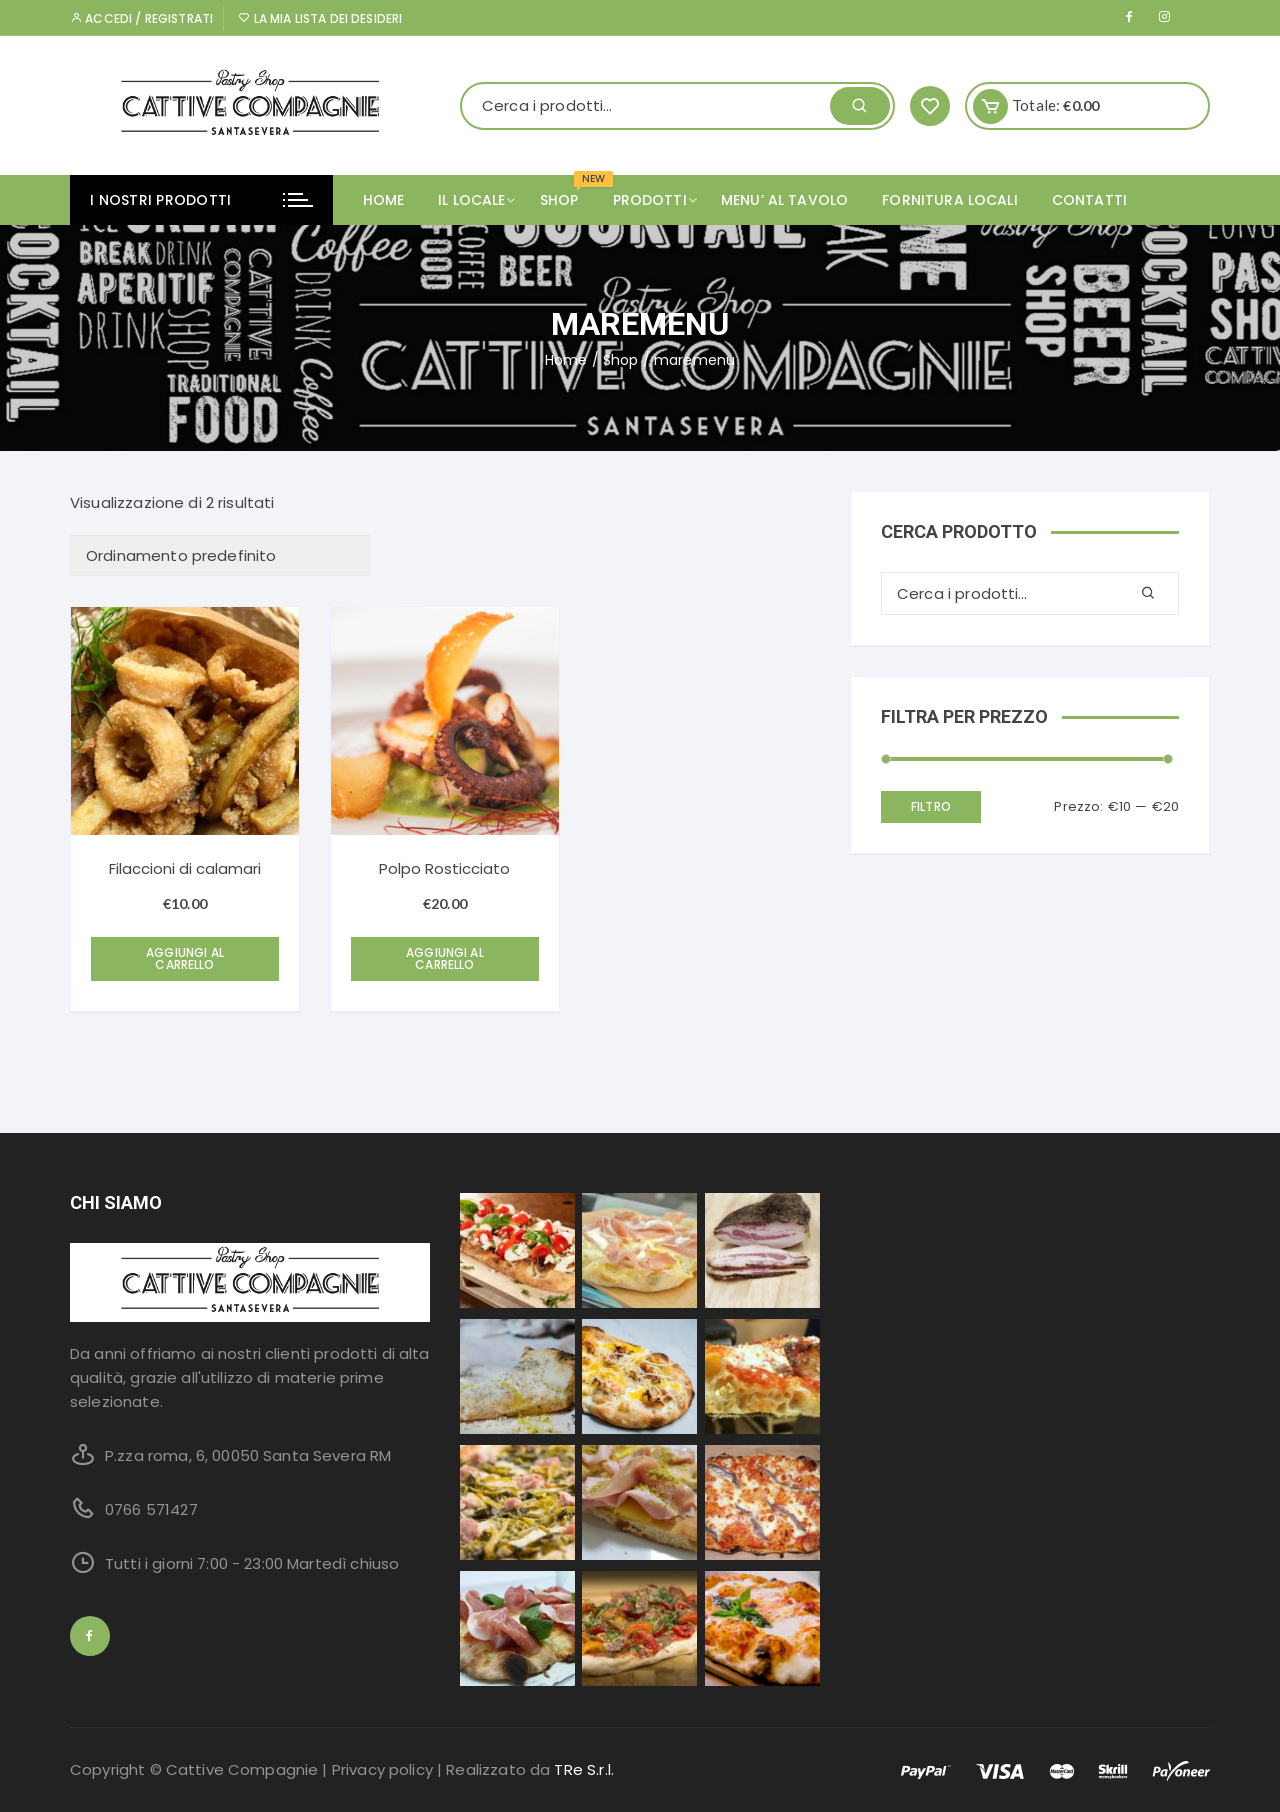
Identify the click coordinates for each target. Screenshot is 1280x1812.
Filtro (931, 806)
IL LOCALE (479, 200)
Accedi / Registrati (141, 18)
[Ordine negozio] (220, 555)
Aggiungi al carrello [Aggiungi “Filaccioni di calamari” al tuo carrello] (185, 958)
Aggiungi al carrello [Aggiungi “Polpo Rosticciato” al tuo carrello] (445, 958)
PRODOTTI (657, 200)
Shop (621, 360)
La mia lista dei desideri (320, 18)
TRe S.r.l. (584, 1769)
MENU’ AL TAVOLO (784, 200)
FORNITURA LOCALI (949, 200)
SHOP (567, 192)
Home (384, 200)
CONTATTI (1089, 200)
